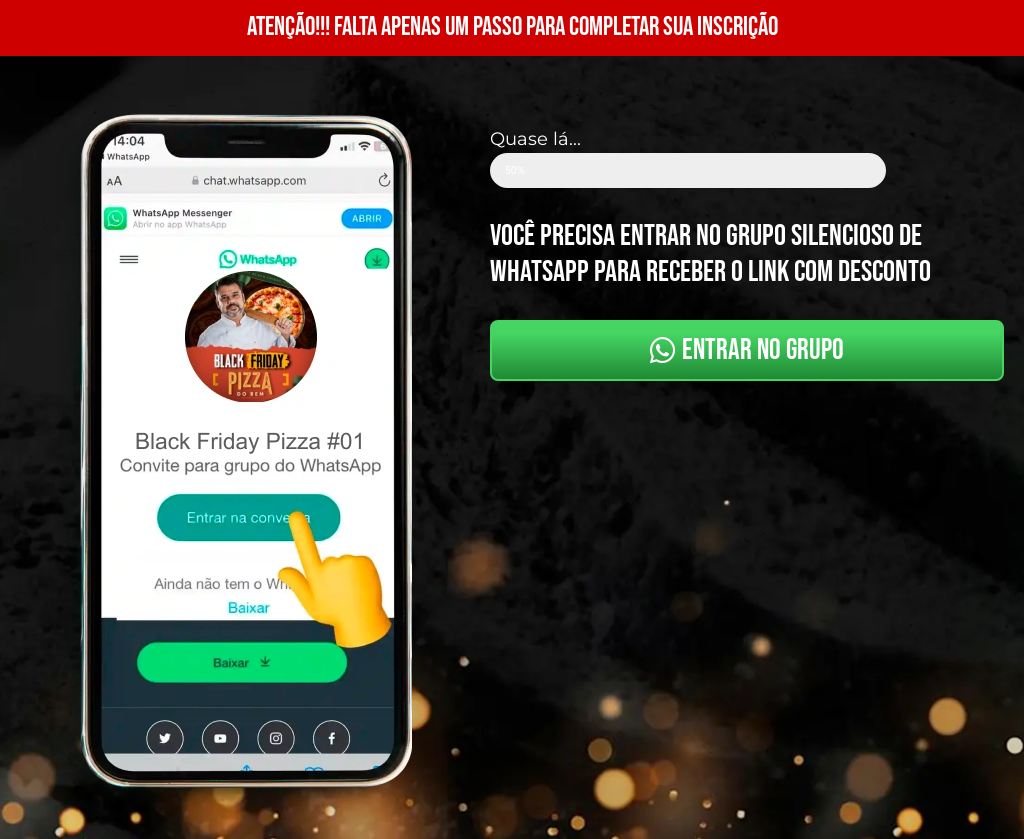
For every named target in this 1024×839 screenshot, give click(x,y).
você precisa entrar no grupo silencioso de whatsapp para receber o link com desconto (710, 254)
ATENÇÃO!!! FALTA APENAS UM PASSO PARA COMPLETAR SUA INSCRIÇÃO (512, 27)
